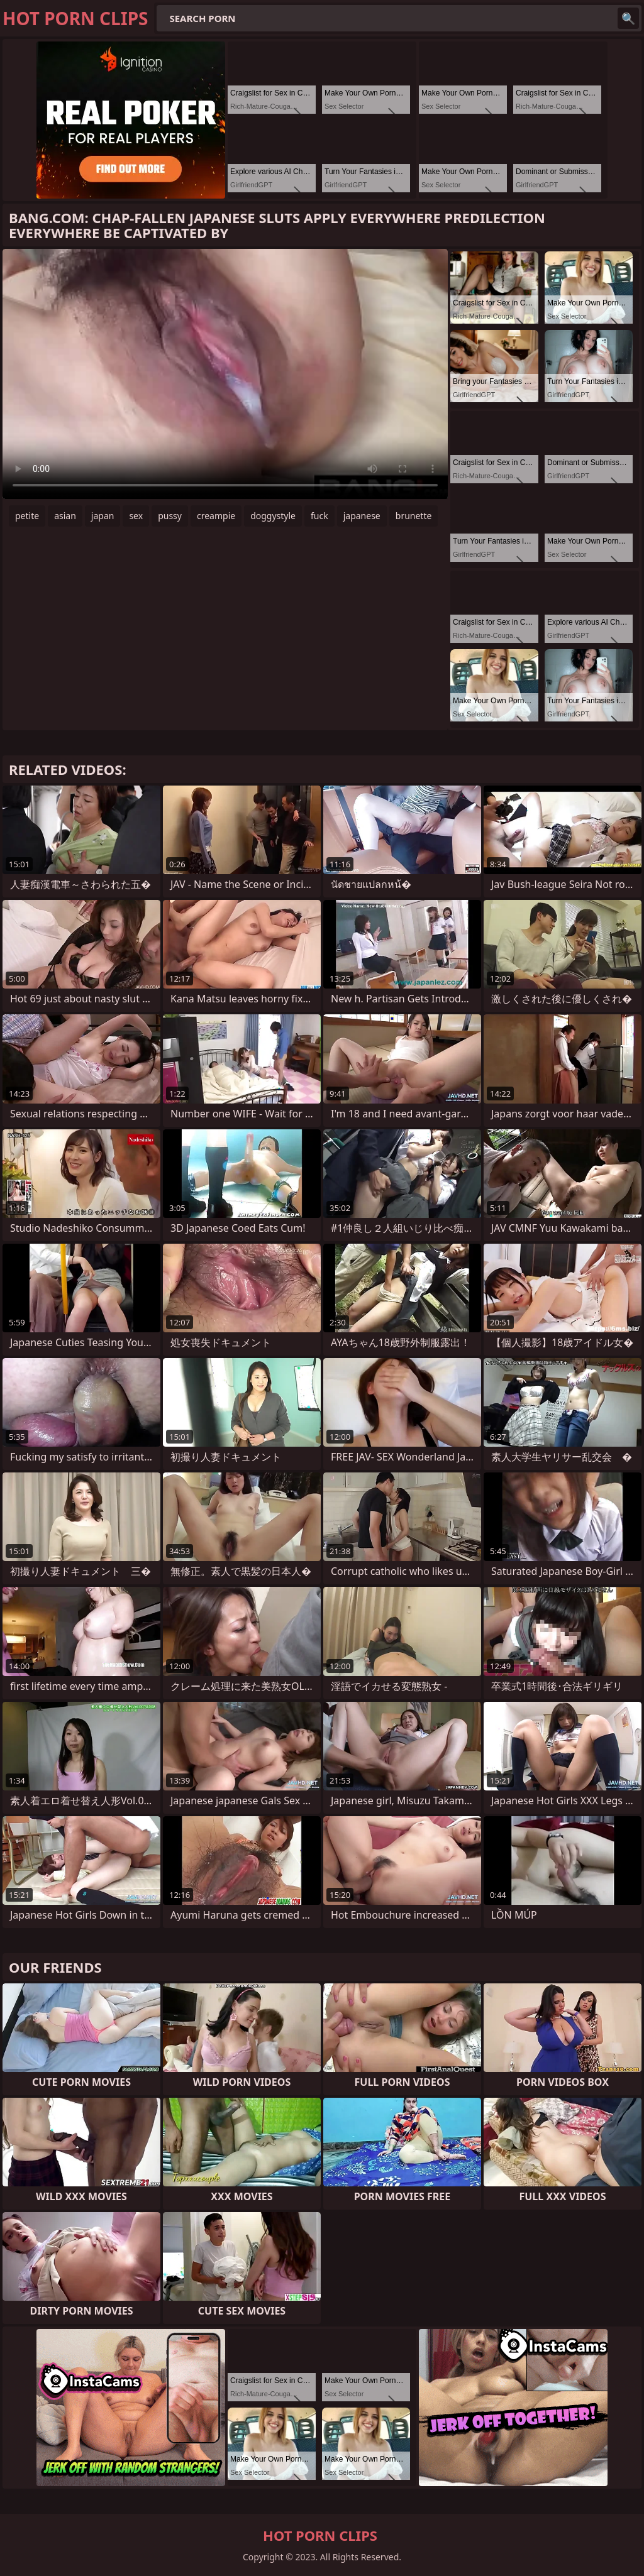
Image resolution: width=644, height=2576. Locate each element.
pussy (170, 516)
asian (65, 516)
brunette (414, 516)
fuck (319, 516)
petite (27, 516)
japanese (361, 516)
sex (136, 516)
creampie (216, 516)
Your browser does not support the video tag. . (225, 374)
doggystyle (273, 516)
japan (102, 516)
